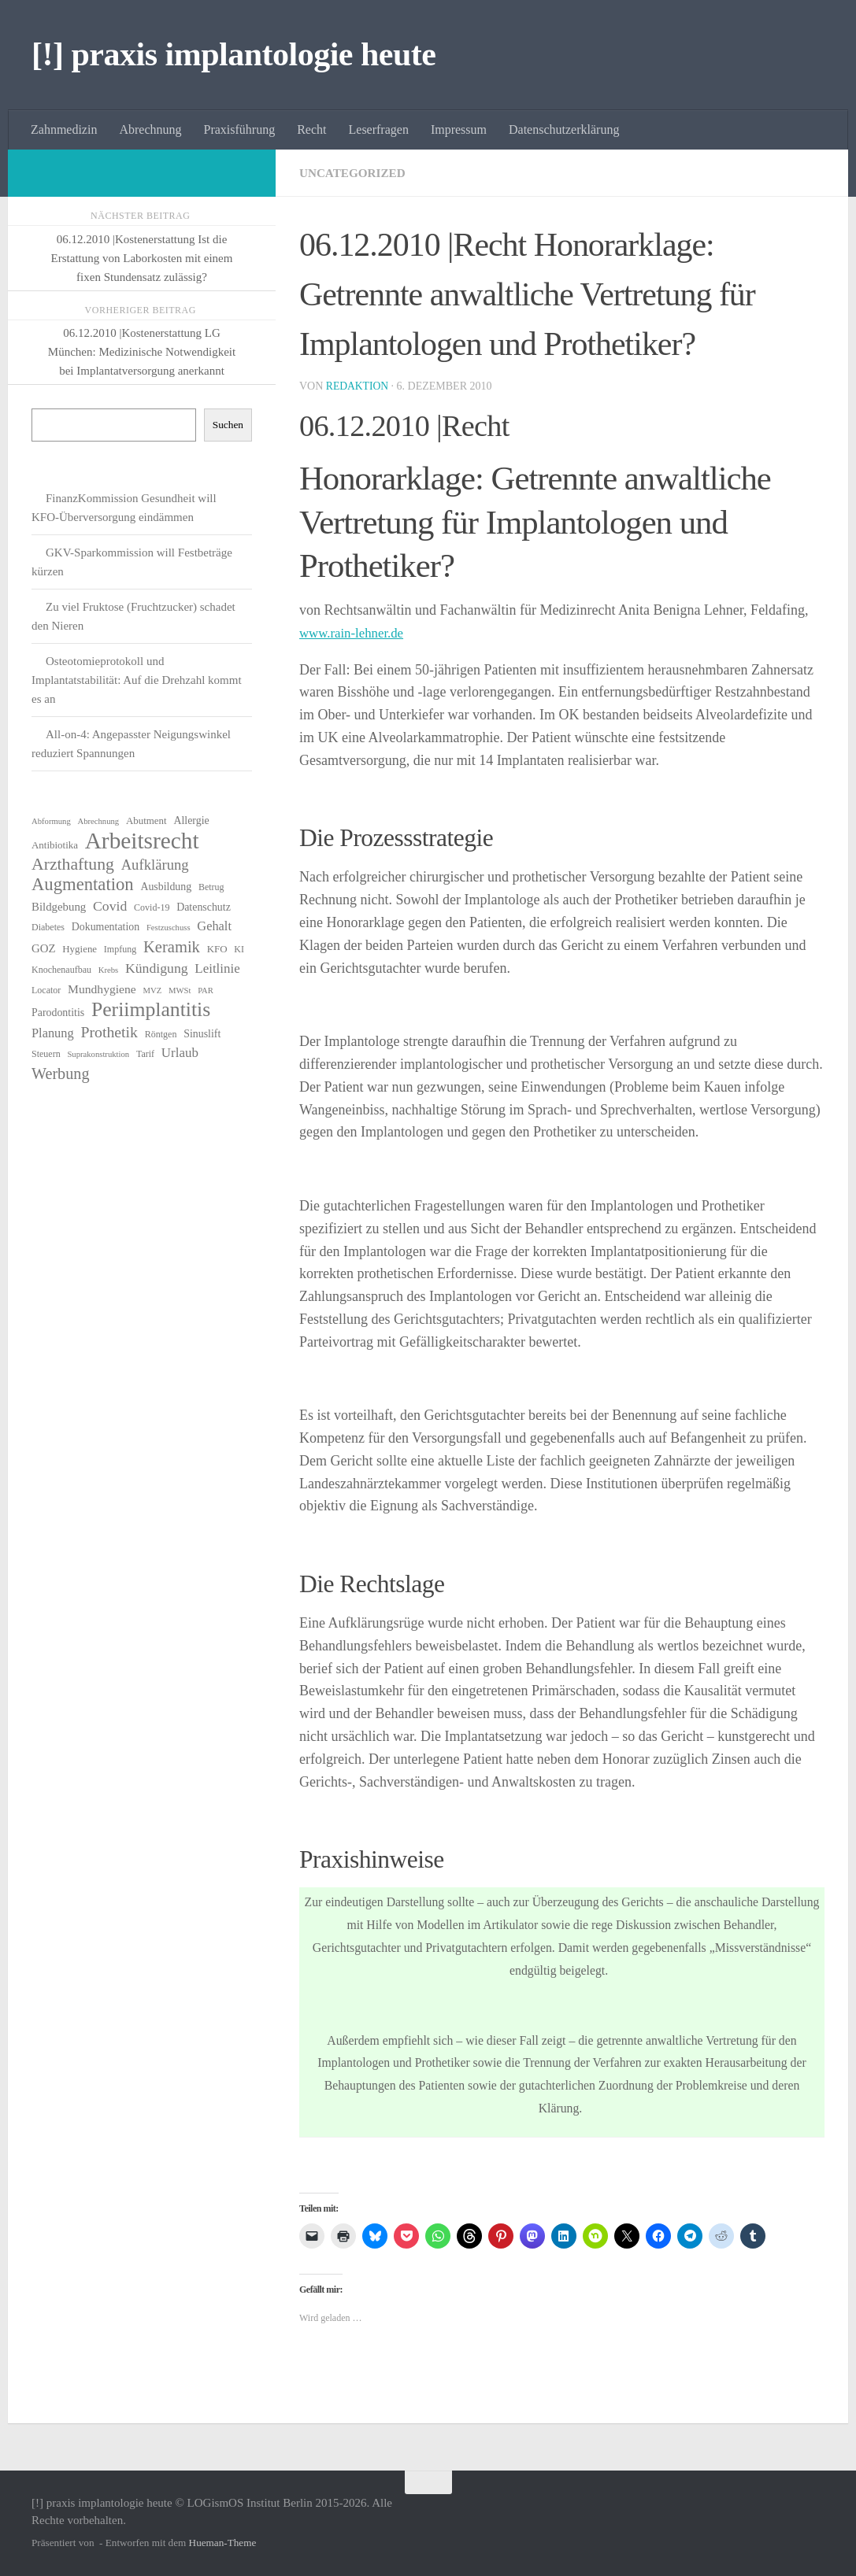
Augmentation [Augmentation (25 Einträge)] (82, 884)
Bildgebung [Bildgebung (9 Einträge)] (58, 906)
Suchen (228, 425)
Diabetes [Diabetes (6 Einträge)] (48, 927)
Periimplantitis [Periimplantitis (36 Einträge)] (150, 1009)
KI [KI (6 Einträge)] (239, 949)
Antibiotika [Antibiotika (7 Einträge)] (54, 845)
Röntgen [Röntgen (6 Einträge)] (161, 1034)
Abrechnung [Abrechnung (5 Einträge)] (98, 821)
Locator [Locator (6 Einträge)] (46, 990)
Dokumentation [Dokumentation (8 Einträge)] (105, 927)
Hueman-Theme (223, 2542)
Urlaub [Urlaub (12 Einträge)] (179, 1052)
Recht (311, 129)
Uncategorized (355, 172)
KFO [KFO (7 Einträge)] (217, 949)
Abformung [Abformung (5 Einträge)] (51, 821)
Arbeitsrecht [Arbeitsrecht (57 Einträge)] (142, 840)
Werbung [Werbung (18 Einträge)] (60, 1073)
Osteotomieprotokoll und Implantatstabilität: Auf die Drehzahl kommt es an (136, 680)
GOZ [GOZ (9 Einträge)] (43, 948)
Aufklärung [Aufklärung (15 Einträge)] (155, 864)
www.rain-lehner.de (355, 633)
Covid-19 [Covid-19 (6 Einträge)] (151, 907)
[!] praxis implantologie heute (233, 54)
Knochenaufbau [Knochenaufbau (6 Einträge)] (61, 969)
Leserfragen (379, 129)
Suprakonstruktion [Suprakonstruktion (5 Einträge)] (98, 1054)
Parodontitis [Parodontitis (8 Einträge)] (57, 1012)
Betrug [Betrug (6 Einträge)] (211, 887)
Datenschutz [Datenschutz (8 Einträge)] (203, 907)
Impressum (459, 129)
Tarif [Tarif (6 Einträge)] (145, 1053)
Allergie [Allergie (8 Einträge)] (191, 820)
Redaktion (358, 386)
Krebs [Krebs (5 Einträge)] (108, 970)
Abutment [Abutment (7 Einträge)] (146, 820)
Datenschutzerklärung (564, 129)
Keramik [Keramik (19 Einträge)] (171, 946)
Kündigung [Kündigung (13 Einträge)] (156, 968)
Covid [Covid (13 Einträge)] (110, 906)
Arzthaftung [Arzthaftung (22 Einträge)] (72, 864)
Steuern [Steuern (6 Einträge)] (46, 1053)
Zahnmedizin (64, 129)
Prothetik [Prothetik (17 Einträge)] (109, 1031)
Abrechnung (150, 129)
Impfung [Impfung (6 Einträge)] (120, 949)
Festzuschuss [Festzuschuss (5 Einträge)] (168, 927)
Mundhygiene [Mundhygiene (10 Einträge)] (102, 989)
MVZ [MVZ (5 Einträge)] (152, 990)
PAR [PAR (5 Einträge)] (205, 990)
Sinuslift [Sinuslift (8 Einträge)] (201, 1034)
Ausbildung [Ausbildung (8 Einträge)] (165, 887)
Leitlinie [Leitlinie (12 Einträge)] (217, 968)
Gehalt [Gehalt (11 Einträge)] (214, 925)
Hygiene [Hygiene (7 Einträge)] (79, 949)
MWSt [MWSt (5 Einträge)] (180, 990)
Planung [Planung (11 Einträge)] (52, 1033)
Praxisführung (240, 129)
